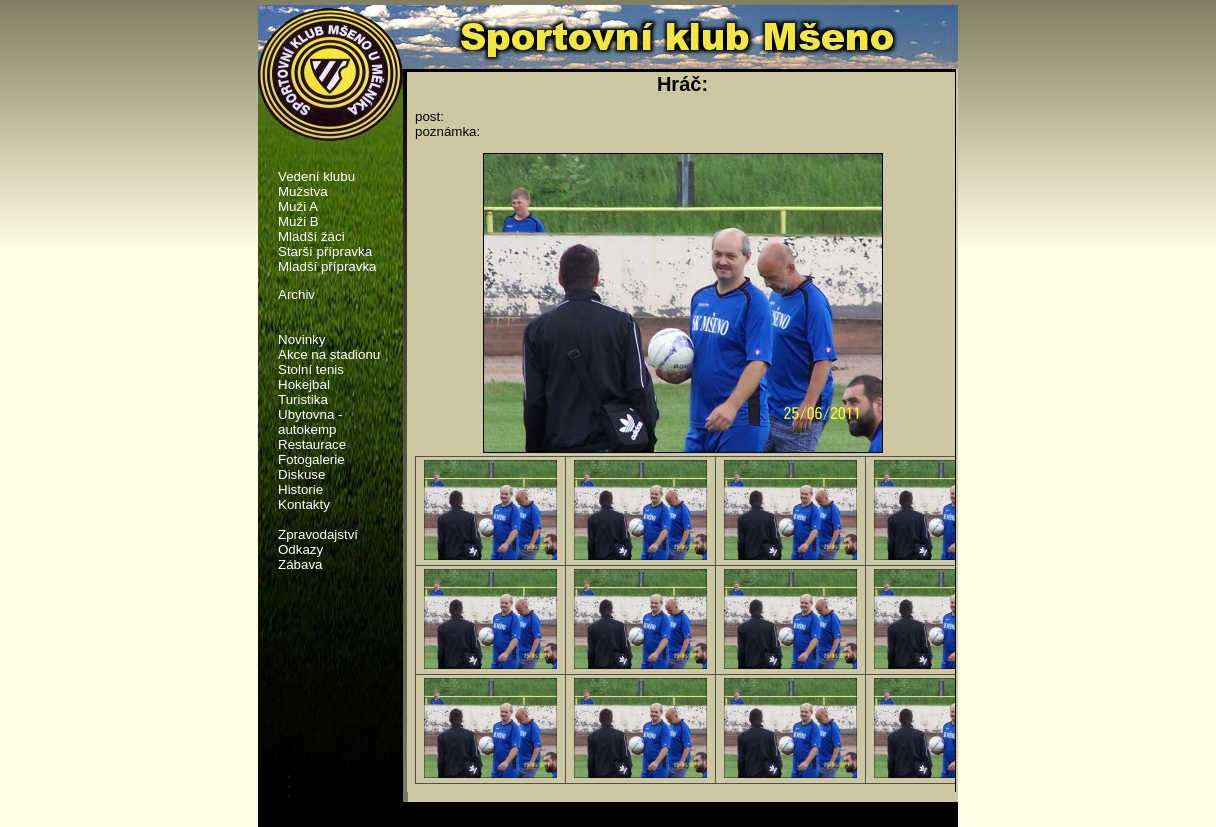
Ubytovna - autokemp (310, 422)
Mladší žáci (311, 236)
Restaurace (312, 444)
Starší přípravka (325, 251)
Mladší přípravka (327, 266)
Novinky (301, 339)
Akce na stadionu (329, 354)
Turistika (303, 399)
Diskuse (301, 474)
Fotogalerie (311, 459)
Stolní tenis (311, 369)
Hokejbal (304, 384)
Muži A (298, 206)
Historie (300, 489)
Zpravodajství (318, 534)
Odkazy (300, 549)
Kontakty (304, 504)
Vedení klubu (316, 176)
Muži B (298, 221)
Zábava (300, 564)
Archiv (296, 294)
